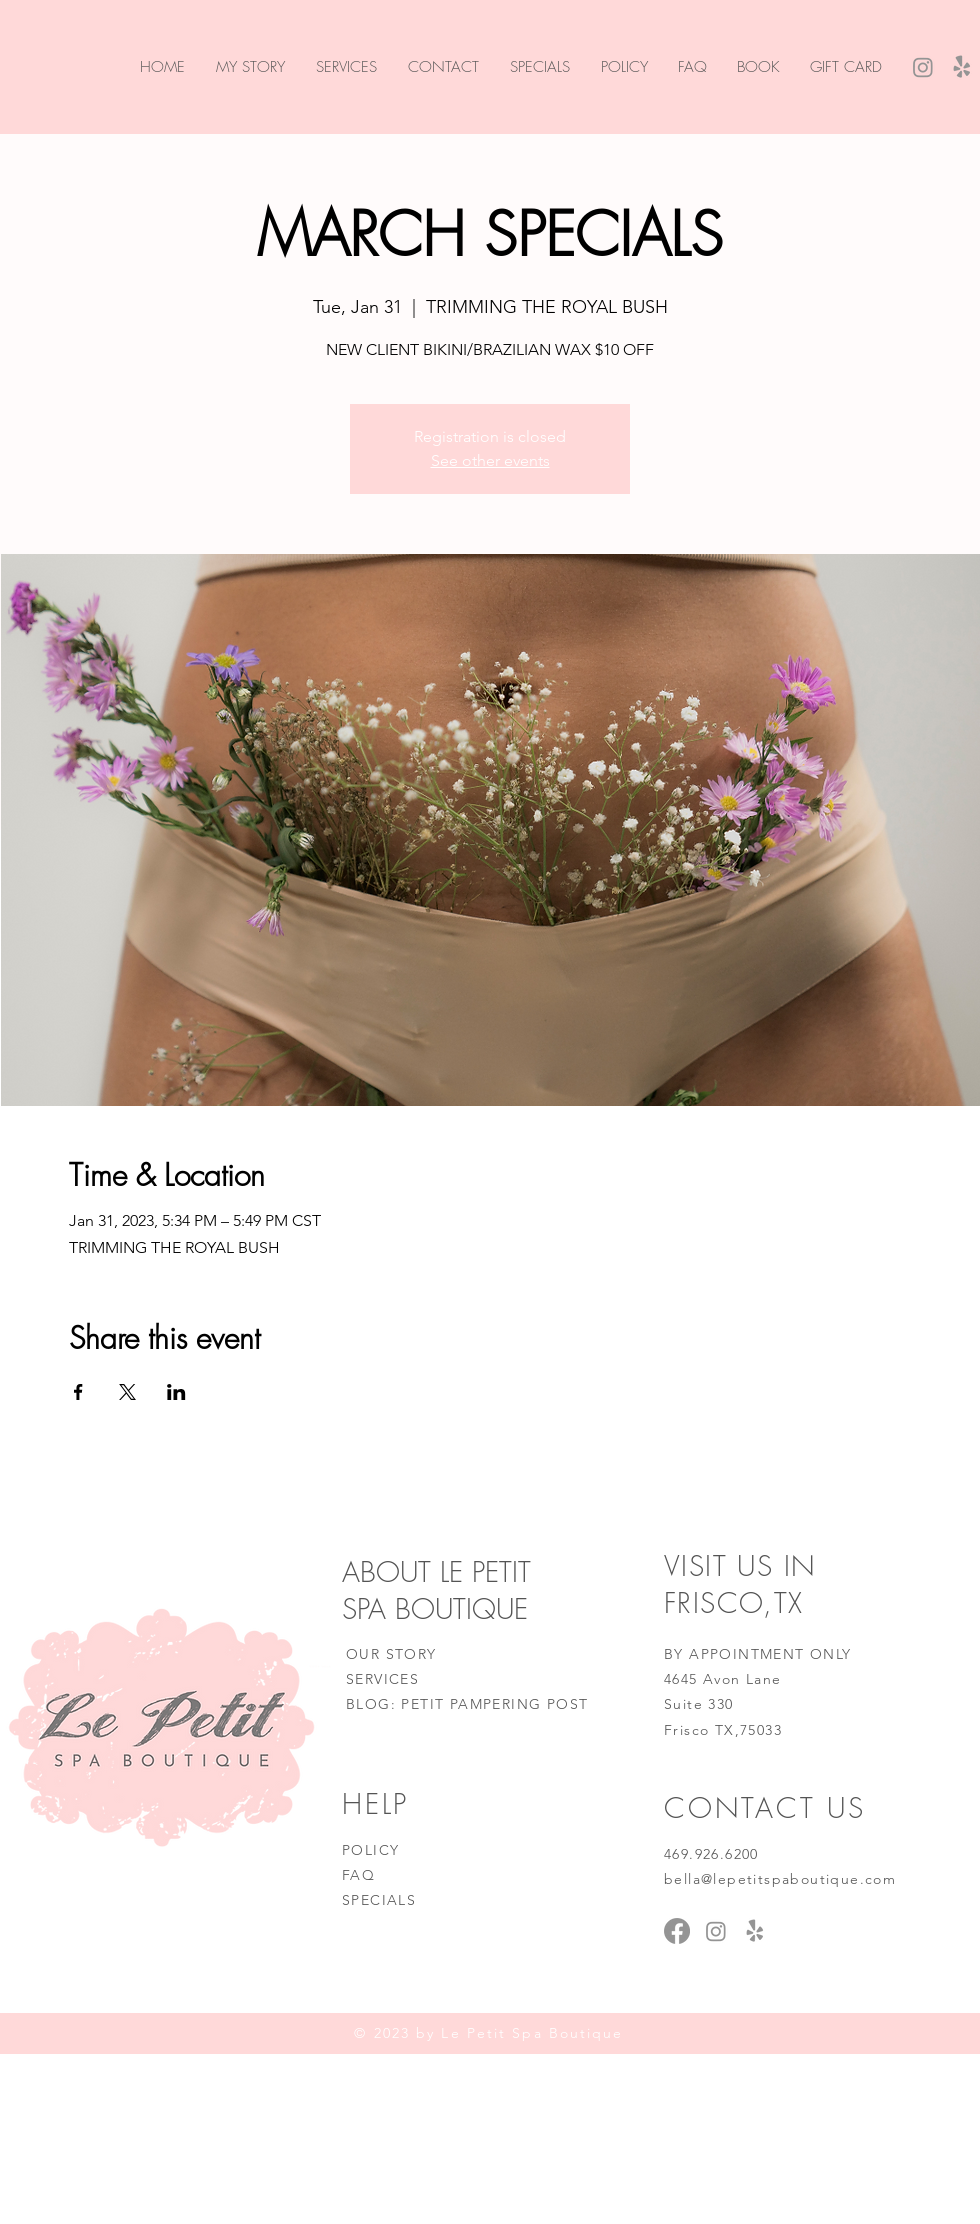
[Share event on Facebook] (78, 1392)
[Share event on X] (127, 1392)
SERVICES (382, 1679)
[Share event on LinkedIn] (176, 1392)
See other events (490, 460)
